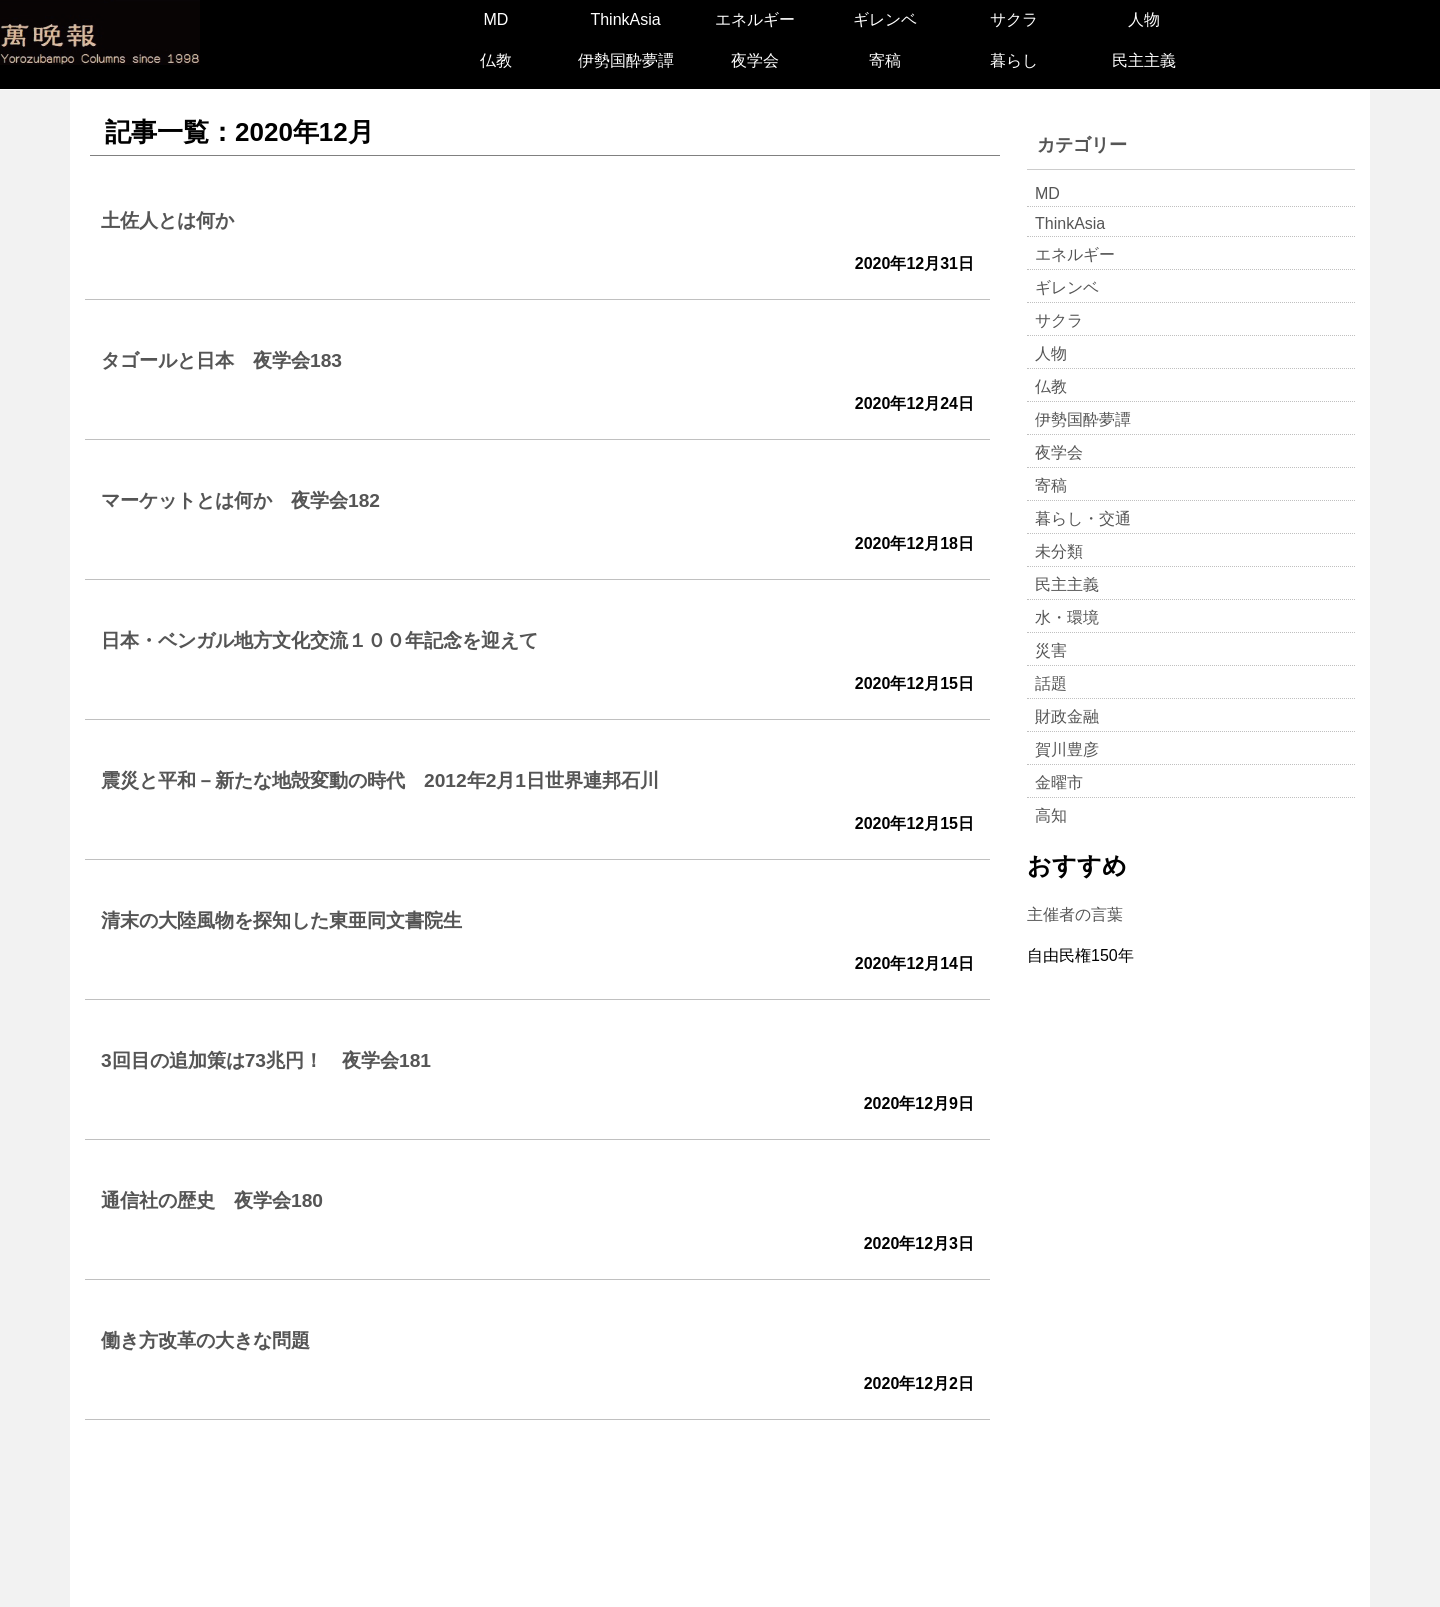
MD (495, 19)
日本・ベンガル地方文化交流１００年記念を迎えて (319, 640)
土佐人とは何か (167, 220)
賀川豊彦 (1067, 749)
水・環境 (1067, 617)
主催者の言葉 (1075, 914)
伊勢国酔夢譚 (626, 60)
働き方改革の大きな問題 (205, 1340)
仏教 (496, 60)
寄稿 (885, 60)
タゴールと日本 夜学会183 (221, 360)
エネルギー (755, 19)
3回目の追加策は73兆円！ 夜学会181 (266, 1060)
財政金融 (1067, 716)
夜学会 (755, 60)
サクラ (1014, 19)
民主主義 (1144, 60)
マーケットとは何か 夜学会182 (240, 500)
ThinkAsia (625, 19)
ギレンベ (885, 19)
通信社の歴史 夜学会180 (212, 1200)
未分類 (1059, 551)
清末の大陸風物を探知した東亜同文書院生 (281, 920)
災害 (1051, 650)
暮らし (1014, 60)
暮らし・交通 (1083, 518)
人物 (1144, 19)
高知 (1051, 815)
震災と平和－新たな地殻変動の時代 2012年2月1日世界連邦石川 (380, 780)
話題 (1051, 683)
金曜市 (1059, 782)
